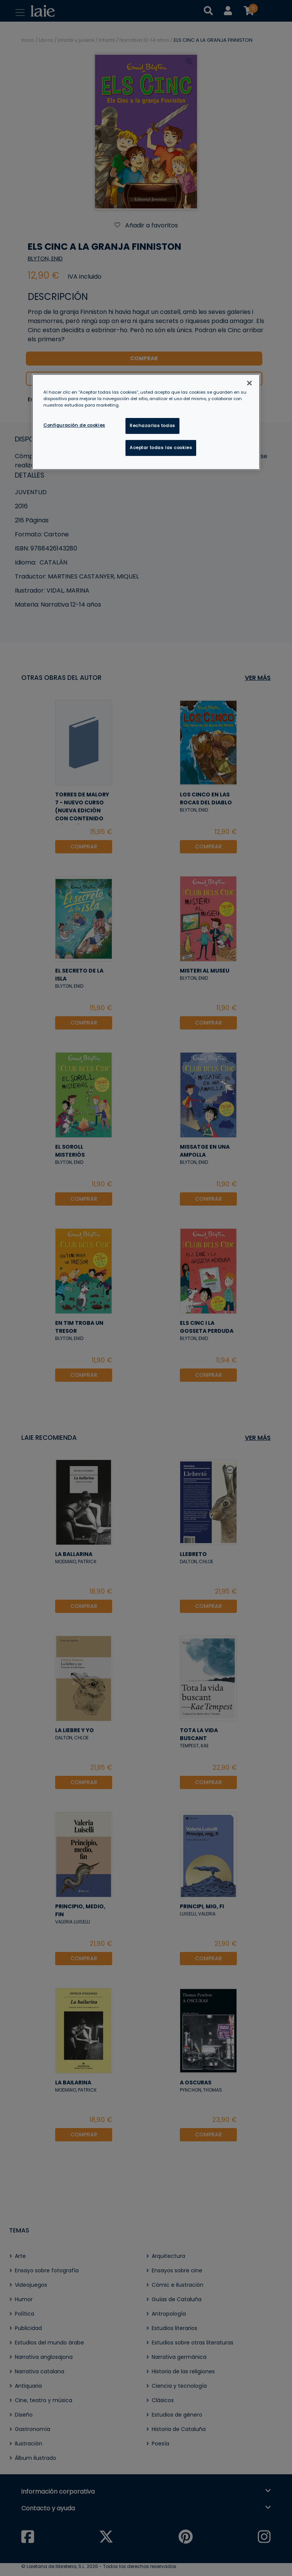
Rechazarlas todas (152, 426)
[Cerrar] (249, 383)
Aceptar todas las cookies (161, 448)
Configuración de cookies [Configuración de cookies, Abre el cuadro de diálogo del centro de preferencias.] (74, 425)
